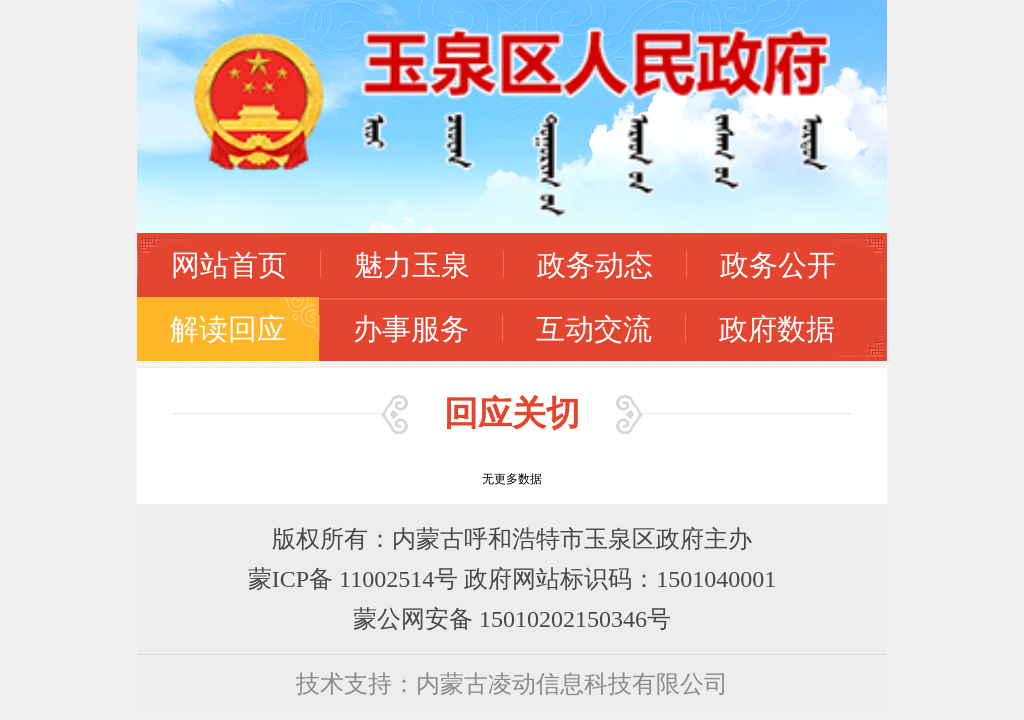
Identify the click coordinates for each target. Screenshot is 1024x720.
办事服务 (411, 328)
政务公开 (778, 264)
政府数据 (777, 328)
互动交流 (594, 328)
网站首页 (229, 264)
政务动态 (595, 264)
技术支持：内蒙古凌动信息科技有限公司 (512, 684)
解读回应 (228, 328)
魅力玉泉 (412, 264)
